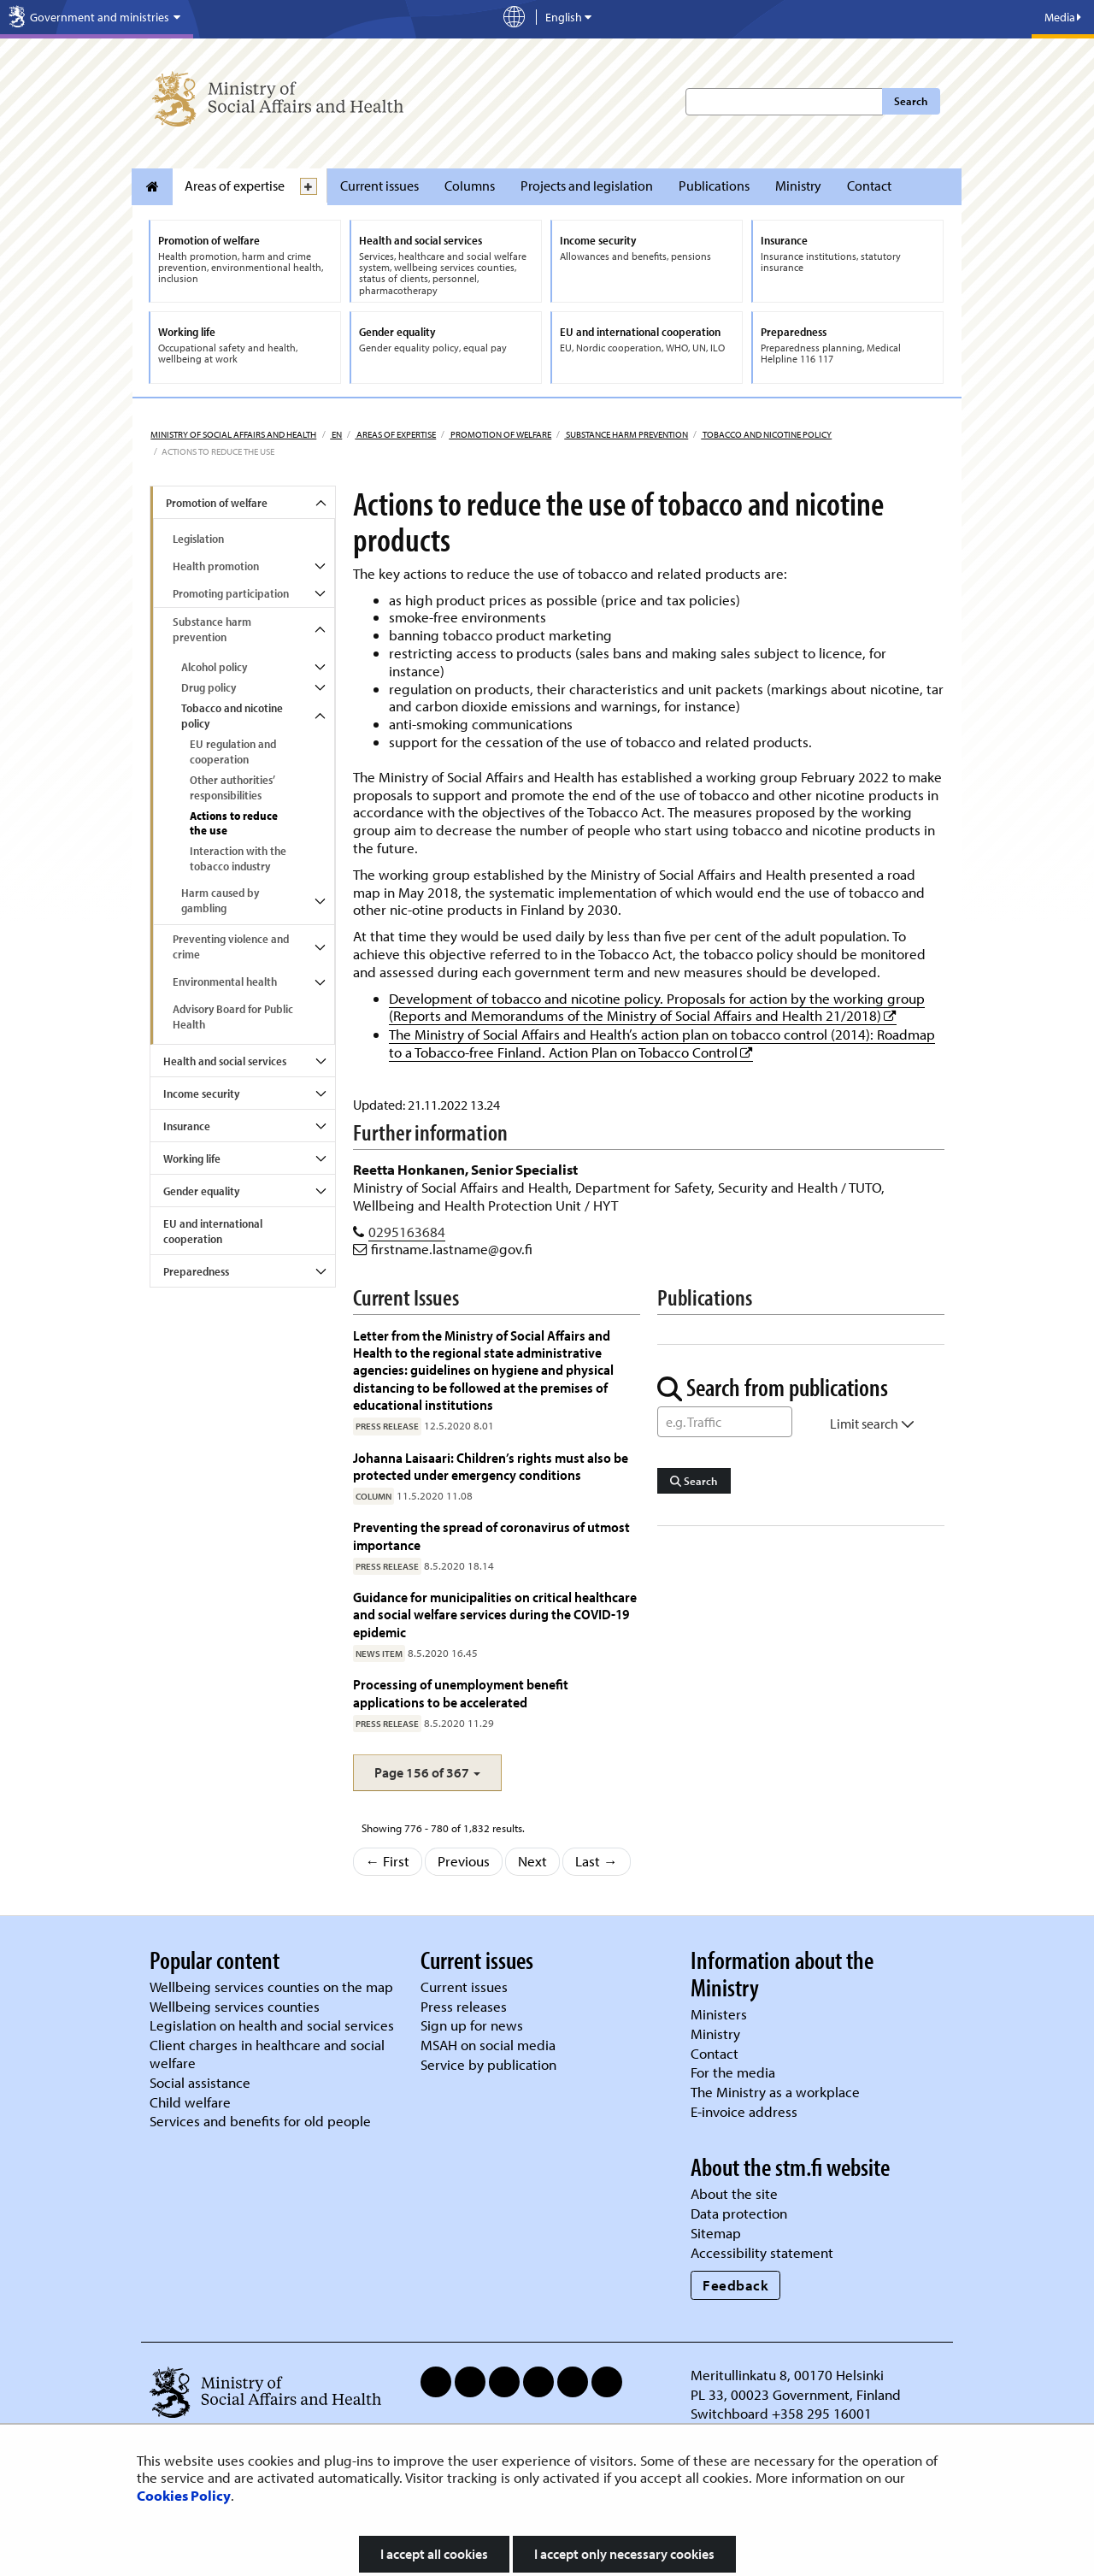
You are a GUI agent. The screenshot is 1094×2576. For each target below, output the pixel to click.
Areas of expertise (235, 185)
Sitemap (716, 2233)
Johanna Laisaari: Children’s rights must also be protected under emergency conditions (490, 1465)
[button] (427, 1772)
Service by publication (488, 2064)
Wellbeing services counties (235, 2006)
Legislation (198, 538)
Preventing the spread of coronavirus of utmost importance (491, 1535)
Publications (714, 185)
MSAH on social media (488, 2045)
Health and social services (224, 1061)
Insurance (186, 1126)
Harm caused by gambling (220, 900)
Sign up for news (472, 2025)
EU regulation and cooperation (233, 751)
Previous (464, 1861)
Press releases (464, 2006)
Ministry (798, 185)
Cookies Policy (184, 2495)
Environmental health (225, 981)
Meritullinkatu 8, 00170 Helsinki (787, 2375)
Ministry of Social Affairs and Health (233, 434)
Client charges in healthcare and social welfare (267, 2054)
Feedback (735, 2285)
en (336, 434)
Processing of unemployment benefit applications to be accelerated (460, 1692)
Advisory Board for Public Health (233, 1016)
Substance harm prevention (626, 434)
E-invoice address (744, 2111)
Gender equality (201, 1191)
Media (1062, 17)
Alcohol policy (214, 667)
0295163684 (406, 1232)
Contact (869, 185)
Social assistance (200, 2082)
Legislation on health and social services (272, 2025)
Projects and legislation (587, 185)
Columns (469, 185)
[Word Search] (724, 1421)
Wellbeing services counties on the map (271, 1986)
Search (910, 101)
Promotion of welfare (500, 434)
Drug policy (208, 687)
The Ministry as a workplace (775, 2092)
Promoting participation (231, 593)
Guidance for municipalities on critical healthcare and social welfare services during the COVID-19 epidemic (495, 1614)
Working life (192, 1158)
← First (388, 1861)
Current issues (379, 185)
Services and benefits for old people (260, 2121)
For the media (733, 2072)
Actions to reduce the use (234, 823)
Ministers (719, 2014)
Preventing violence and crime (231, 946)
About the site (734, 2193)
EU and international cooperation (212, 1231)
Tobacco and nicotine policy (766, 434)
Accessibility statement (762, 2252)
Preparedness (196, 1271)
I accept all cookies (434, 2553)
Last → (596, 1861)
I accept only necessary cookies (624, 2553)
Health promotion (216, 566)
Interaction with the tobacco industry (238, 858)
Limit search (872, 1423)
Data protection (739, 2213)
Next (532, 1861)
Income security (201, 1093)
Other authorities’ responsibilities (232, 787)
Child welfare (190, 2102)
